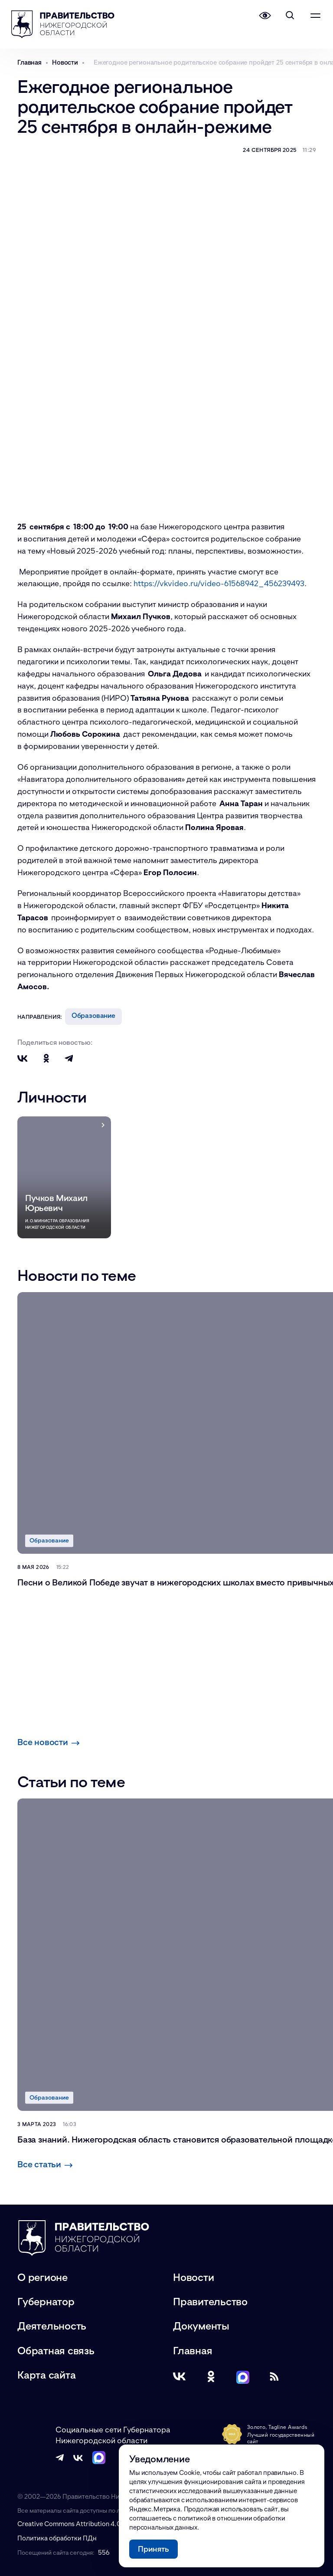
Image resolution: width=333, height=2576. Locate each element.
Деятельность (51, 2325)
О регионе (42, 2277)
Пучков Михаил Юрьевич (56, 1203)
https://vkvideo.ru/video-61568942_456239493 (219, 583)
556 (104, 2552)
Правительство (210, 2301)
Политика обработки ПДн (57, 2538)
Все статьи (45, 2164)
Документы (201, 2325)
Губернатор (46, 2301)
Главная (192, 2350)
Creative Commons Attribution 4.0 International (88, 2523)
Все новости (48, 1741)
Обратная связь (56, 2350)
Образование (93, 1015)
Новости (193, 2277)
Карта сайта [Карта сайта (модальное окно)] (46, 2374)
